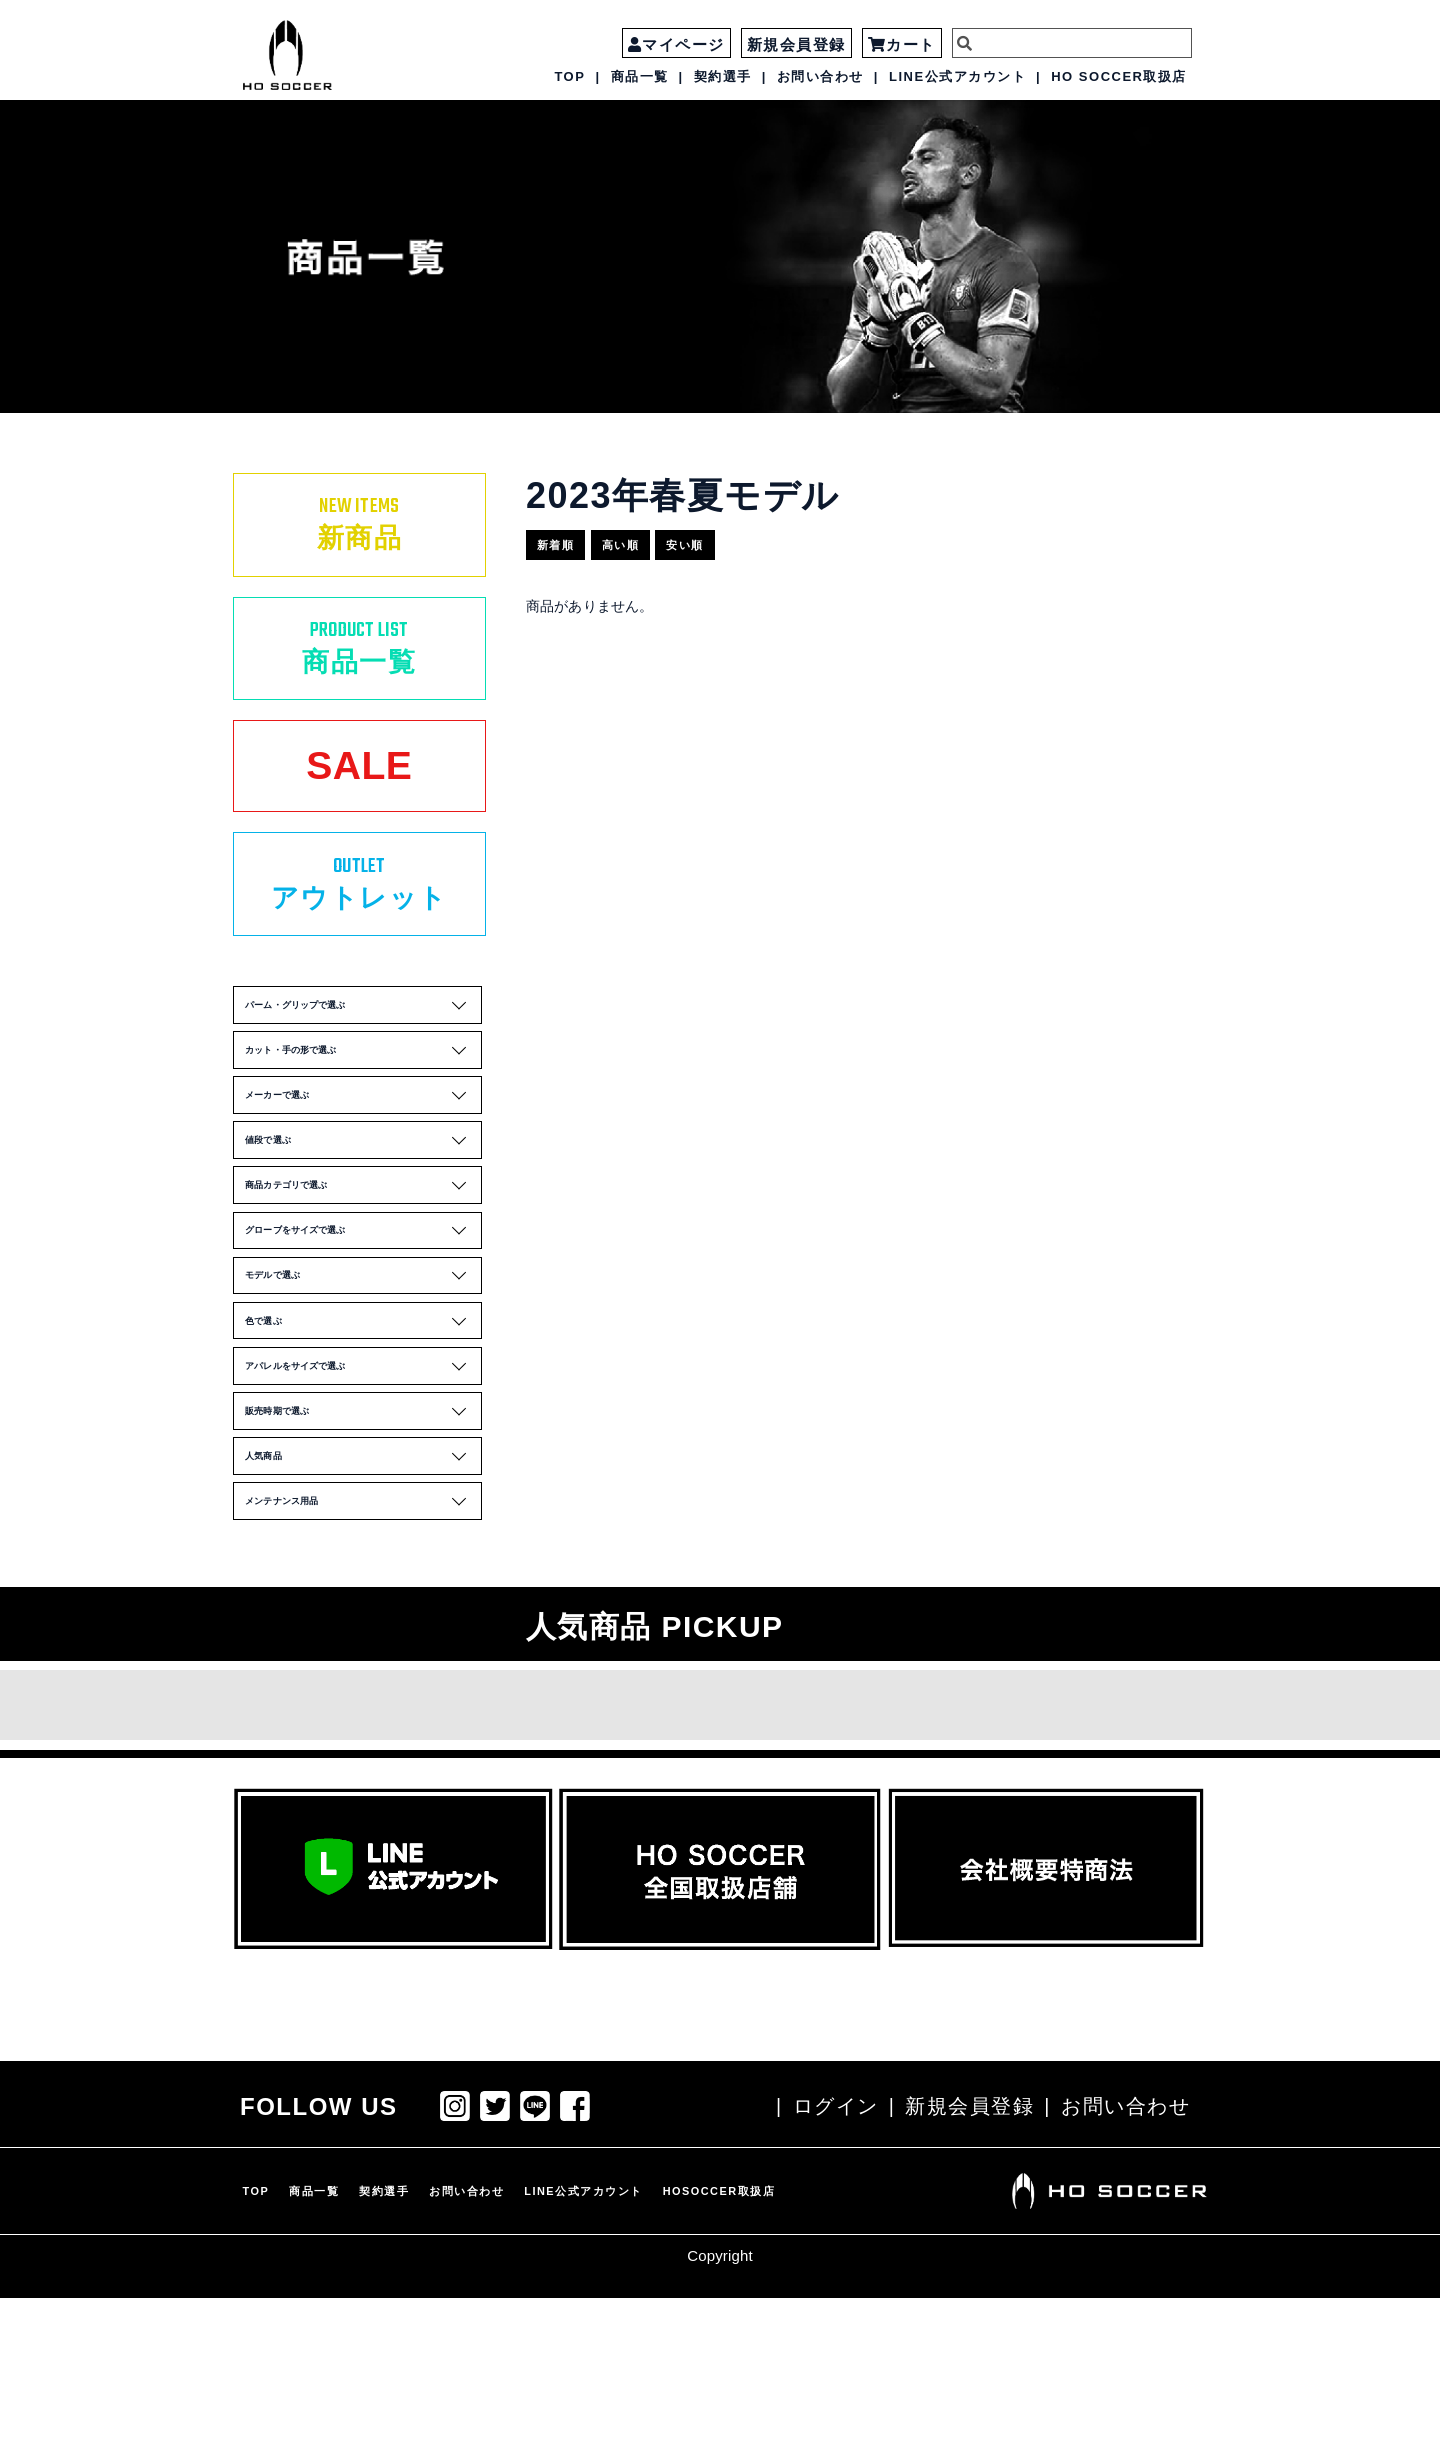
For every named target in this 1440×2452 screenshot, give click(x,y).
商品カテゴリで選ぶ (362, 1266)
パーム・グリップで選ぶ (362, 1046)
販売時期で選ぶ (362, 1541)
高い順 (647, 538)
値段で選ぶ (362, 1211)
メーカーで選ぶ (362, 1156)
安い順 (727, 538)
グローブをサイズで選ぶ (362, 1321)
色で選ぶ (362, 1431)
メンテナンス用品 (362, 1652)
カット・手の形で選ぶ (362, 1101)
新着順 (567, 538)
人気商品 (362, 1597)
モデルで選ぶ (362, 1376)
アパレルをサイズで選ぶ (362, 1486)
